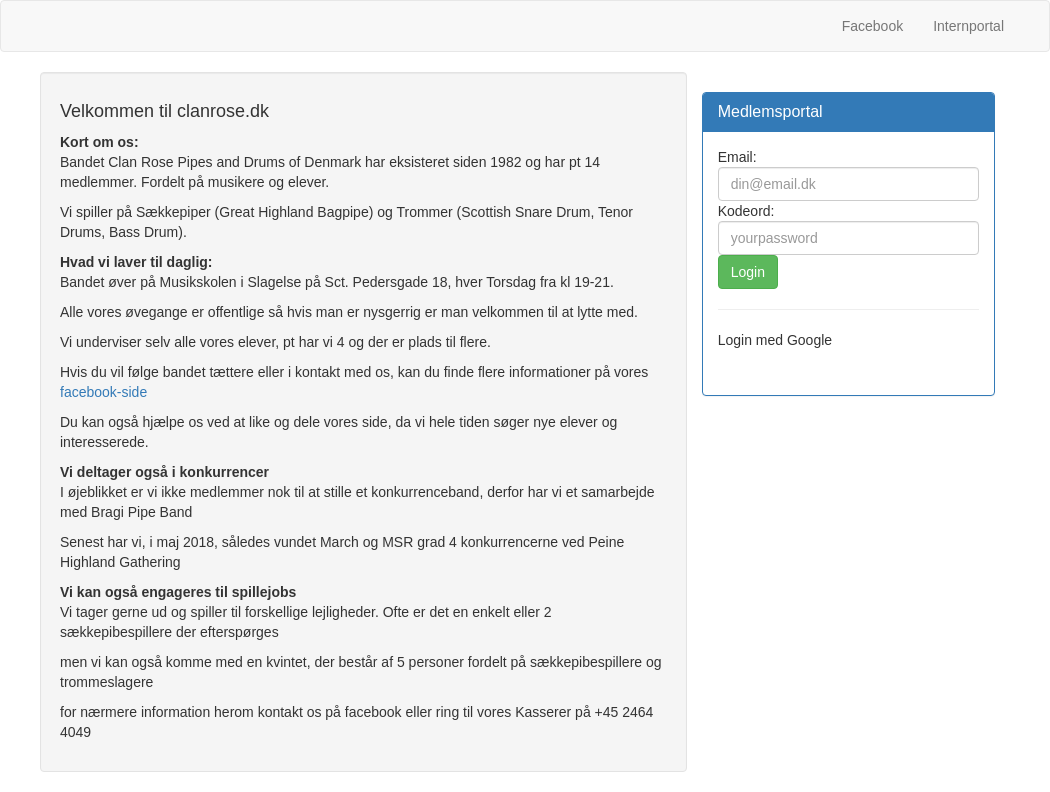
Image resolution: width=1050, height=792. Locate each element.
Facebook (872, 26)
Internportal (968, 26)
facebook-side (103, 392)
